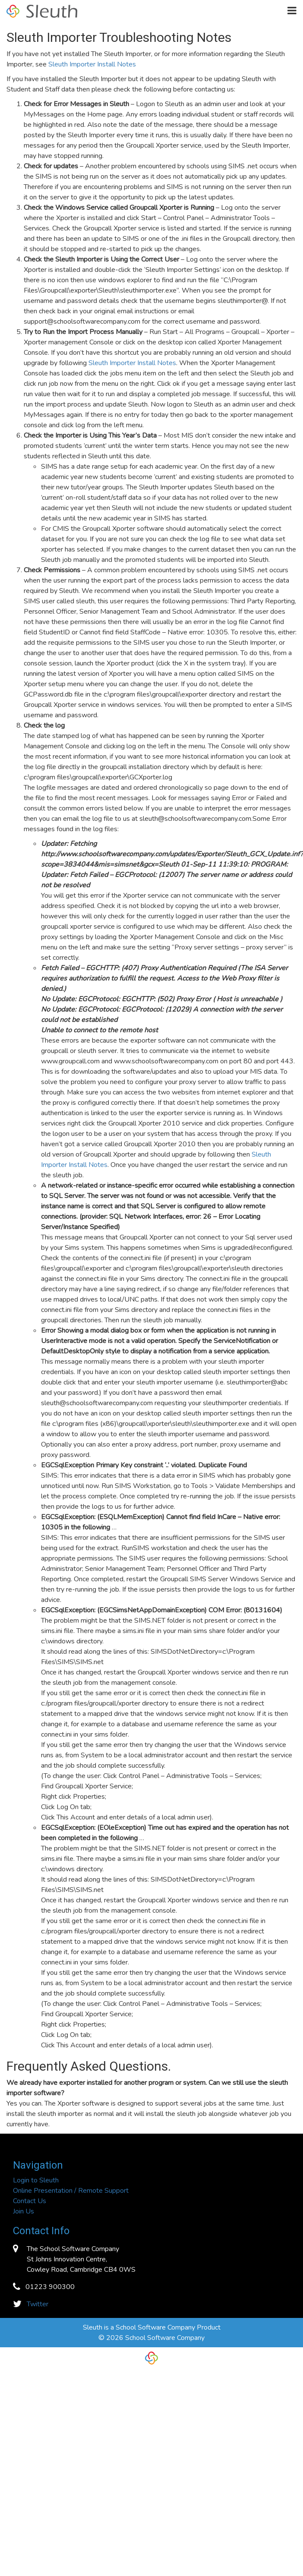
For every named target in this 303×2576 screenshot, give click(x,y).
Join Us (23, 2211)
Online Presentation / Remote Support (71, 2190)
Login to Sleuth (36, 2180)
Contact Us (29, 2201)
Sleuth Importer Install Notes (92, 64)
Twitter (37, 2304)
